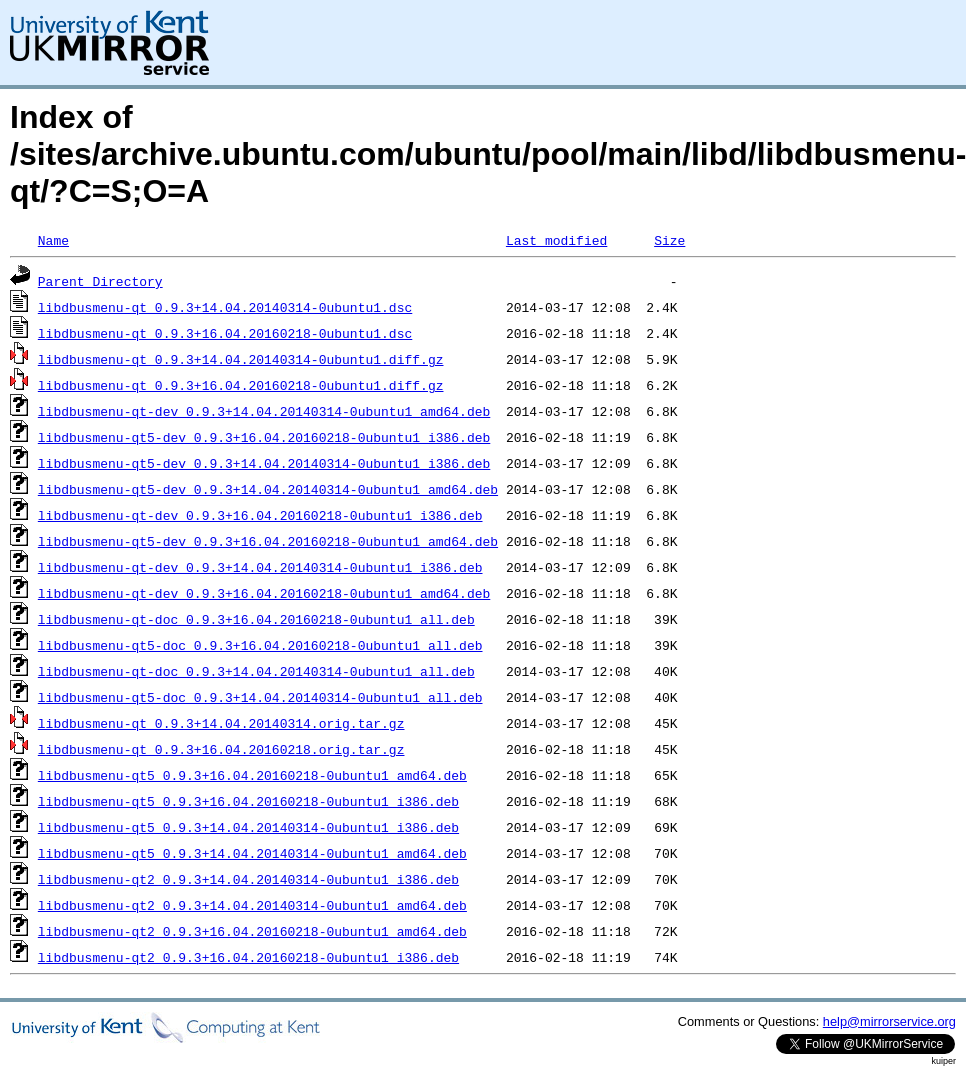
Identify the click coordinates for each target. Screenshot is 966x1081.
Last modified (556, 240)
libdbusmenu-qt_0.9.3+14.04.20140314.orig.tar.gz (221, 723)
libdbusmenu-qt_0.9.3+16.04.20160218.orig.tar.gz (221, 749)
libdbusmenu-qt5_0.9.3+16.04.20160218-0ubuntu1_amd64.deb (252, 775)
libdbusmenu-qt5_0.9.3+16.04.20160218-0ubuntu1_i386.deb (248, 801)
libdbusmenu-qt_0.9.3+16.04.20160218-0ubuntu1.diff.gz (241, 385)
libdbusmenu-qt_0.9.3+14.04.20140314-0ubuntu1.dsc (225, 307)
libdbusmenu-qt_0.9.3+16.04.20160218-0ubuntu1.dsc (225, 333)
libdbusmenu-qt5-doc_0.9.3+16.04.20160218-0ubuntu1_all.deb (260, 645)
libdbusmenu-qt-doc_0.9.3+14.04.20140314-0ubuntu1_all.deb (256, 671)
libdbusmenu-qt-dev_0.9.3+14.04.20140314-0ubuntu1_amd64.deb (264, 411)
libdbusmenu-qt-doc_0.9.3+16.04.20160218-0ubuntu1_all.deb (256, 619)
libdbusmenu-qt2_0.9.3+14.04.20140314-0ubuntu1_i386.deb (248, 879)
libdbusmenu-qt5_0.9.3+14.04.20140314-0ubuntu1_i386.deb (248, 827)
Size (669, 240)
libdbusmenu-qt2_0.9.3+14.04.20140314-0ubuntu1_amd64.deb (252, 905)
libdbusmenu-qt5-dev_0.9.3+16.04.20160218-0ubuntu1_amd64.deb (268, 541)
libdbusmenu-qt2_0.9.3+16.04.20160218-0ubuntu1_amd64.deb (252, 931)
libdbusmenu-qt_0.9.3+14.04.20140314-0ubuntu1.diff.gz (241, 359)
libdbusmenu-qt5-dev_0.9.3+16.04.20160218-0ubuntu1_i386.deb (264, 437)
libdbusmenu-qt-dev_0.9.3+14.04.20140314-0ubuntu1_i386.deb (260, 567)
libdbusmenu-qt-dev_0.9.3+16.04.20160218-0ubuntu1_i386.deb (260, 515)
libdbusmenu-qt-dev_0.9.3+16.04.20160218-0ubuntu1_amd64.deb (264, 593)
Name (53, 240)
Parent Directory (100, 281)
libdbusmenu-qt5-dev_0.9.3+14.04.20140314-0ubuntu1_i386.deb (264, 463)
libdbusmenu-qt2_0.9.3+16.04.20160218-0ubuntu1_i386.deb (248, 957)
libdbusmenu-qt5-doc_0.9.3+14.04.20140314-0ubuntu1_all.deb (260, 697)
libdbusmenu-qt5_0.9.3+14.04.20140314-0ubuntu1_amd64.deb (252, 853)
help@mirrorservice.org (889, 1021)
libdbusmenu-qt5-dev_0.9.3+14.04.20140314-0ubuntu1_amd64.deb (268, 489)
